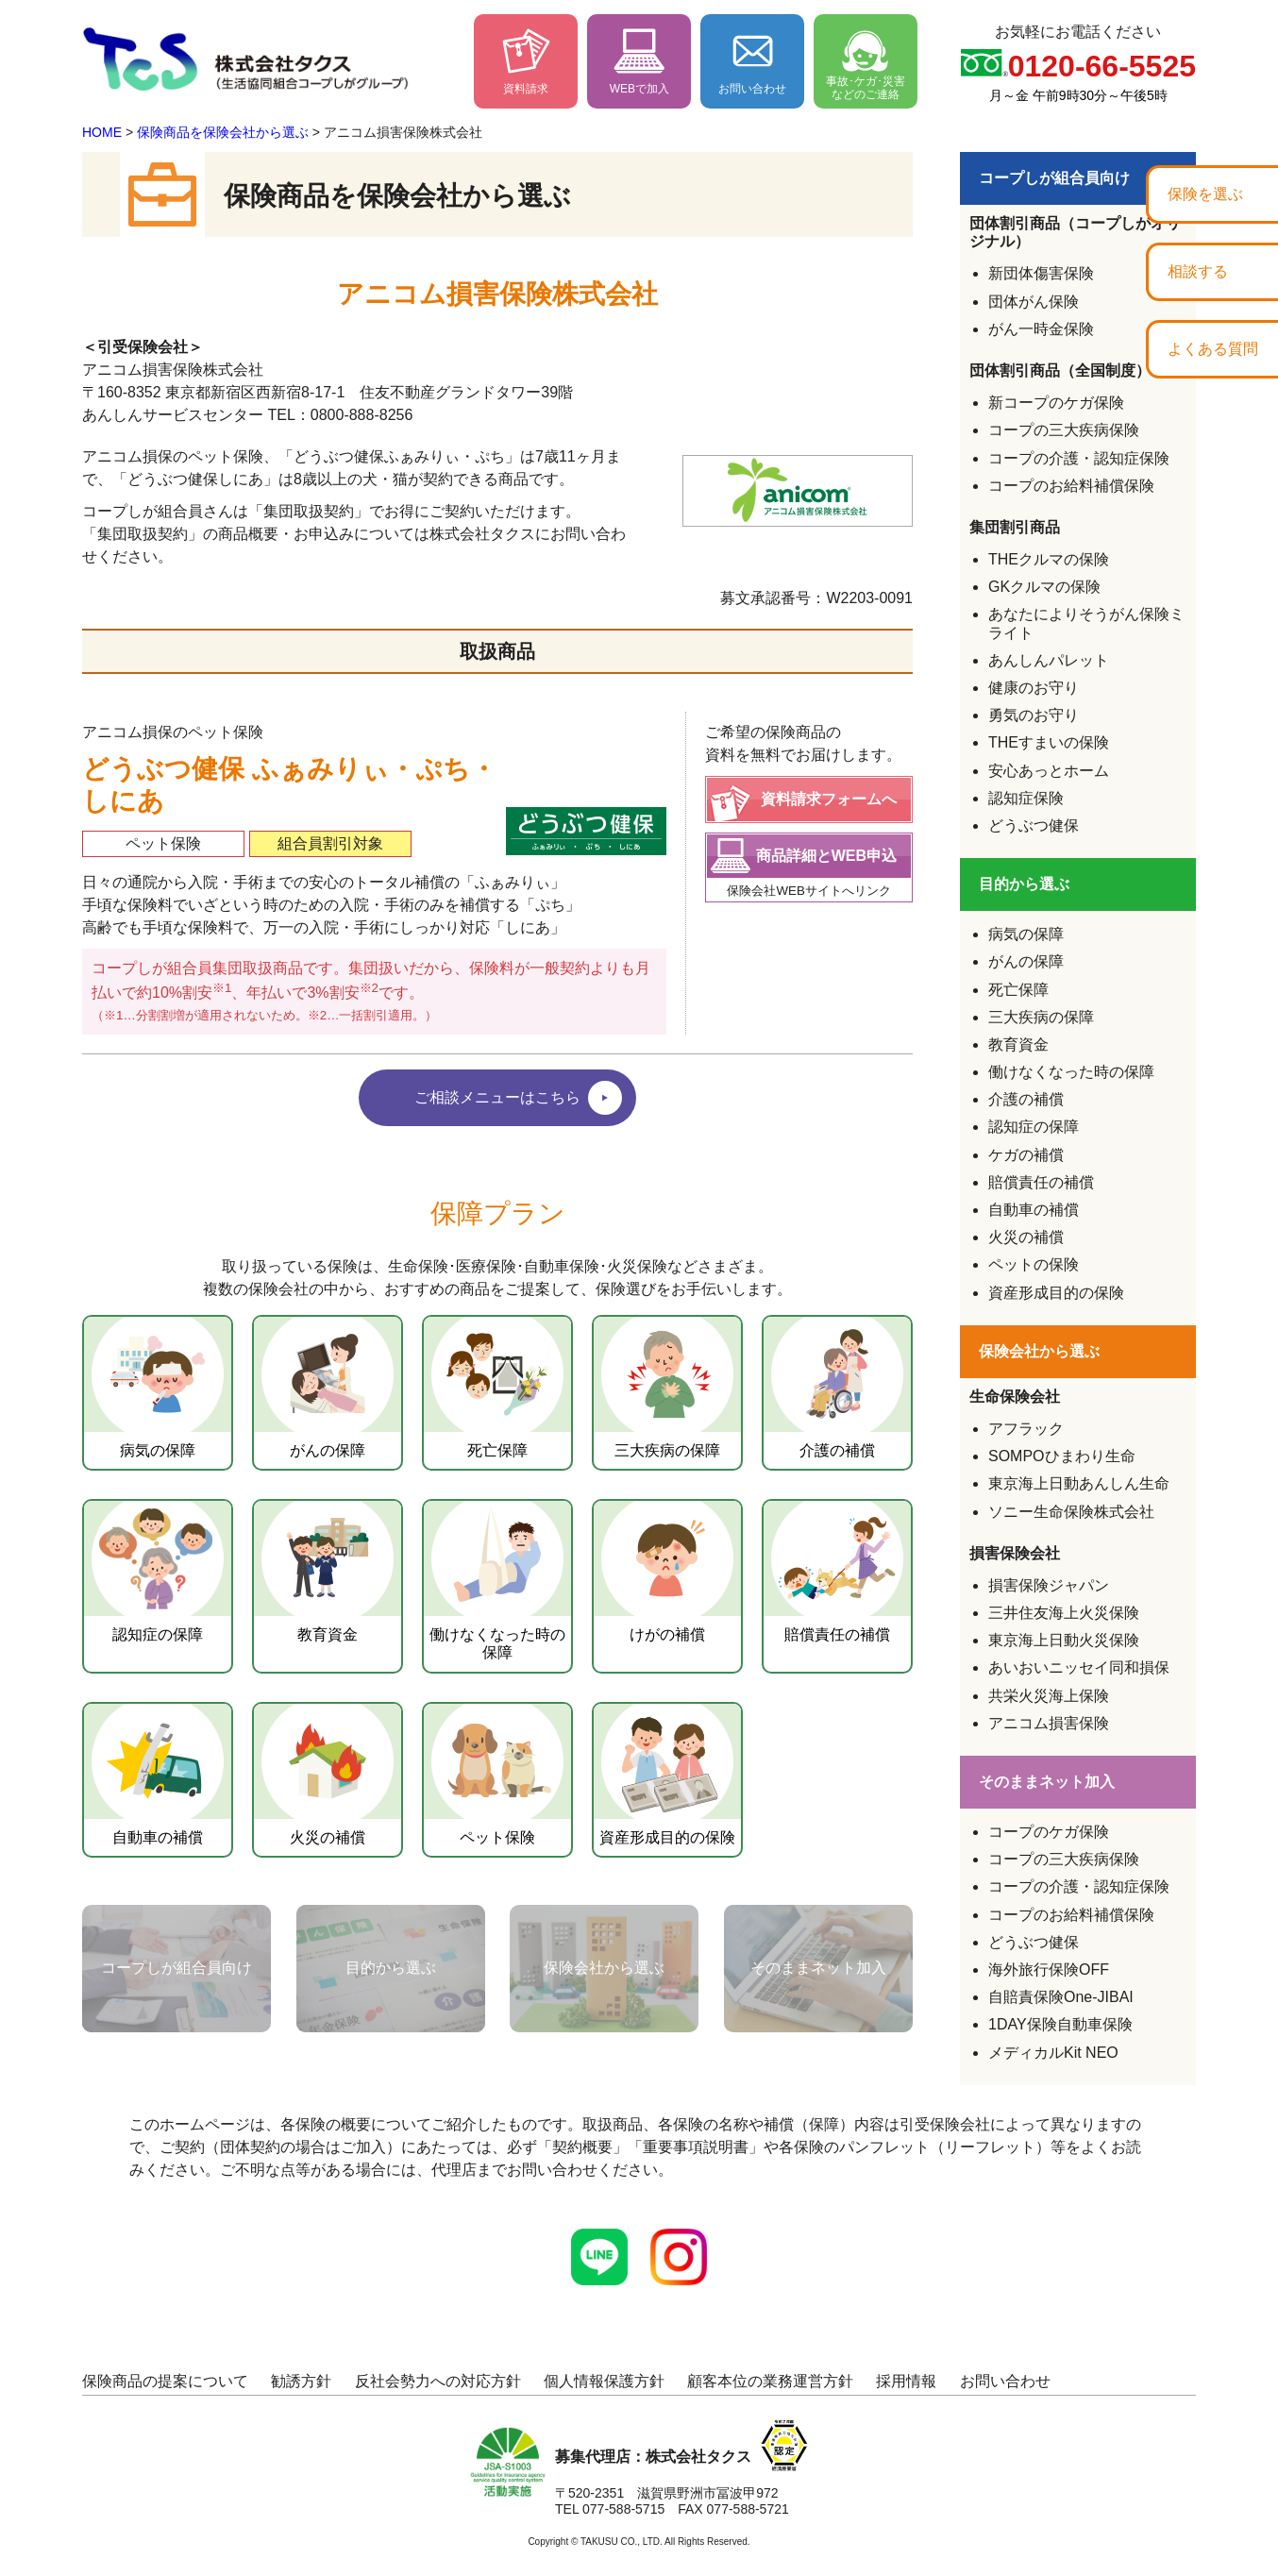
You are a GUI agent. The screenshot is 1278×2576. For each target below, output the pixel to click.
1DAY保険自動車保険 (1060, 2024)
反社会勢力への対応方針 (438, 2381)
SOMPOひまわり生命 (1061, 1456)
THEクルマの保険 (1048, 559)
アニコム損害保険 (1048, 1723)
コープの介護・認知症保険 (1078, 458)
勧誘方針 (301, 2381)
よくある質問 (1213, 349)
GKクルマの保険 (1044, 587)
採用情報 (906, 2381)
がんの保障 (1026, 961)
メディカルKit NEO (1053, 2053)
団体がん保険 (1033, 302)
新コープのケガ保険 (1056, 403)
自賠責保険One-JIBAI (1061, 1997)
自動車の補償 (1033, 1210)
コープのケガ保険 (1048, 1832)
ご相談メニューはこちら (497, 1092)
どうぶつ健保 (1033, 825)
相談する (1198, 271)
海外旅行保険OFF (1048, 1969)
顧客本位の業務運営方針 (770, 2381)
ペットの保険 (1033, 1264)
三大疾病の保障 (1041, 1017)
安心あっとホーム (1048, 771)
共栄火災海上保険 (1048, 1696)
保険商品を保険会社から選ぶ (223, 132)
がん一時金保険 (1041, 329)
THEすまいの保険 (1048, 742)
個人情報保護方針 (604, 2381)
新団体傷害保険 (1041, 273)
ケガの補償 (1026, 1155)
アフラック (1026, 1429)
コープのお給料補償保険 (1071, 486)
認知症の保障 (1033, 1127)
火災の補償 (1026, 1237)
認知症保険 (1026, 798)
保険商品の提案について (165, 2381)
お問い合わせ (1005, 2381)
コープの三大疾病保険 (1063, 430)
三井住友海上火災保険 (1063, 1613)
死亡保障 (1018, 990)
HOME (102, 132)
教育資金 (1018, 1044)
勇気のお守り (1033, 715)
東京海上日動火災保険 (1063, 1640)
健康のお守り (1033, 688)
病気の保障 (1026, 934)
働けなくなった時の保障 (1071, 1072)
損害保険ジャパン (1048, 1585)
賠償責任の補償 (1041, 1182)
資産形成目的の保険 (1056, 1293)
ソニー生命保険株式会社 (1071, 1512)
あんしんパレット (1048, 660)
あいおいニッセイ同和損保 (1078, 1667)
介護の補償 (1026, 1099)
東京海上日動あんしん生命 (1078, 1483)
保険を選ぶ (1205, 194)
